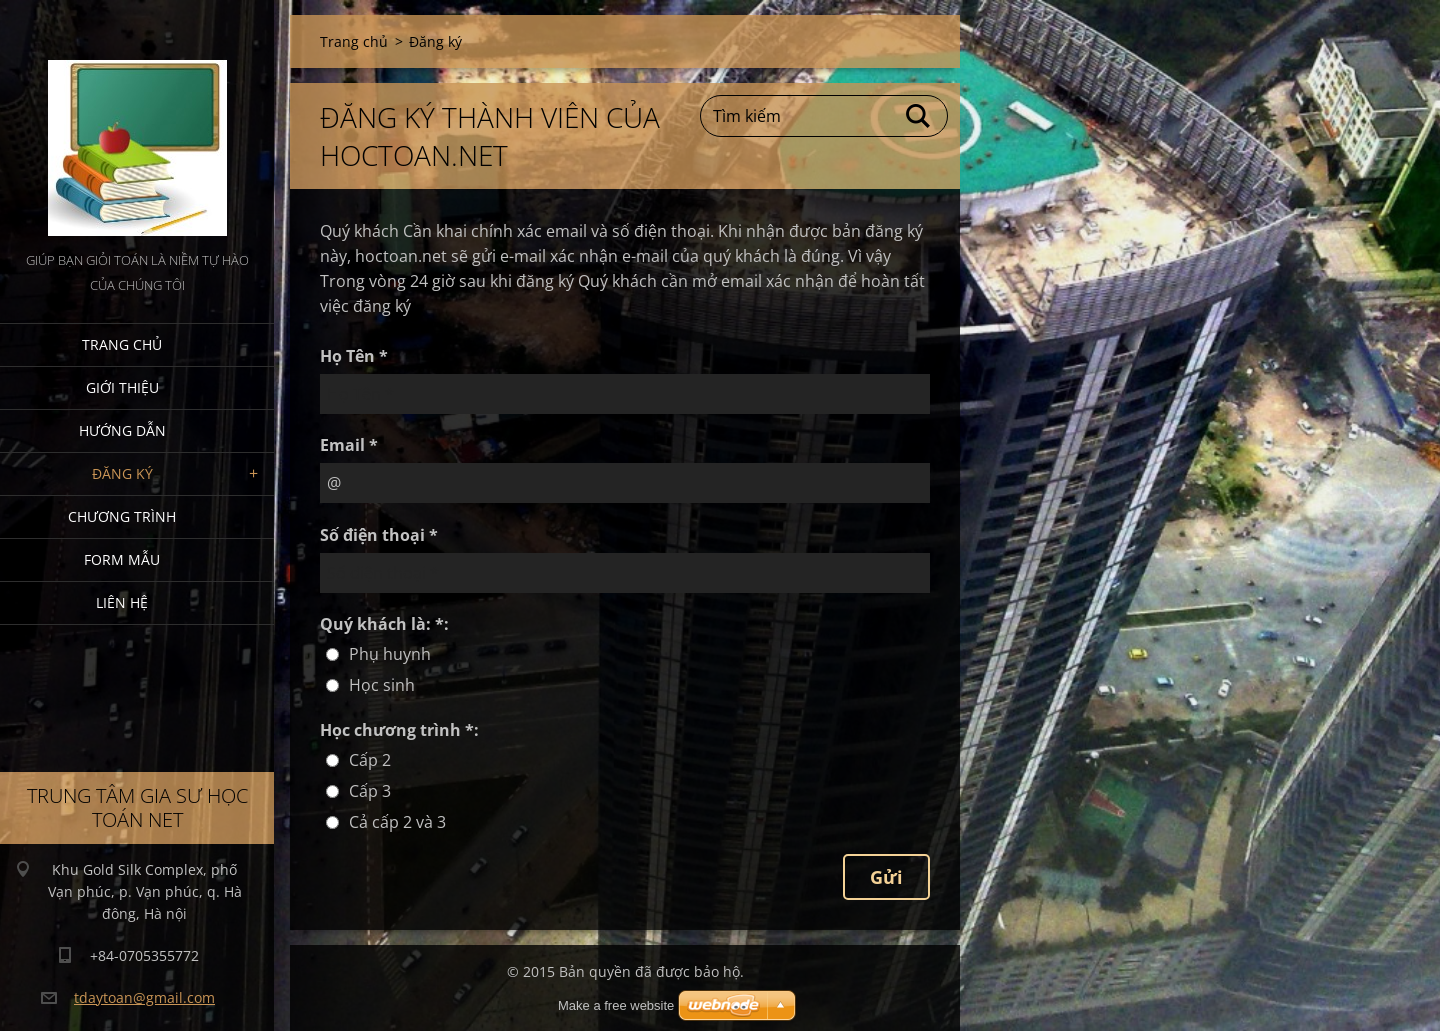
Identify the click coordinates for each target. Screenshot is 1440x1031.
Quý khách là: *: (384, 624)
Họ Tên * (354, 356)
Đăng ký (122, 473)
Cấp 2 (370, 760)
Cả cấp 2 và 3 (397, 822)
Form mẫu (122, 559)
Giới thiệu (122, 387)
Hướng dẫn (122, 430)
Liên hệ (122, 602)
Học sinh (382, 685)
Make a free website (616, 1005)
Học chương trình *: (399, 730)
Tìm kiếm (919, 116)
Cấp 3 (370, 791)
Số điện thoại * (379, 535)
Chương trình (122, 516)
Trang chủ (122, 344)
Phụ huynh (390, 654)
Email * (349, 445)
